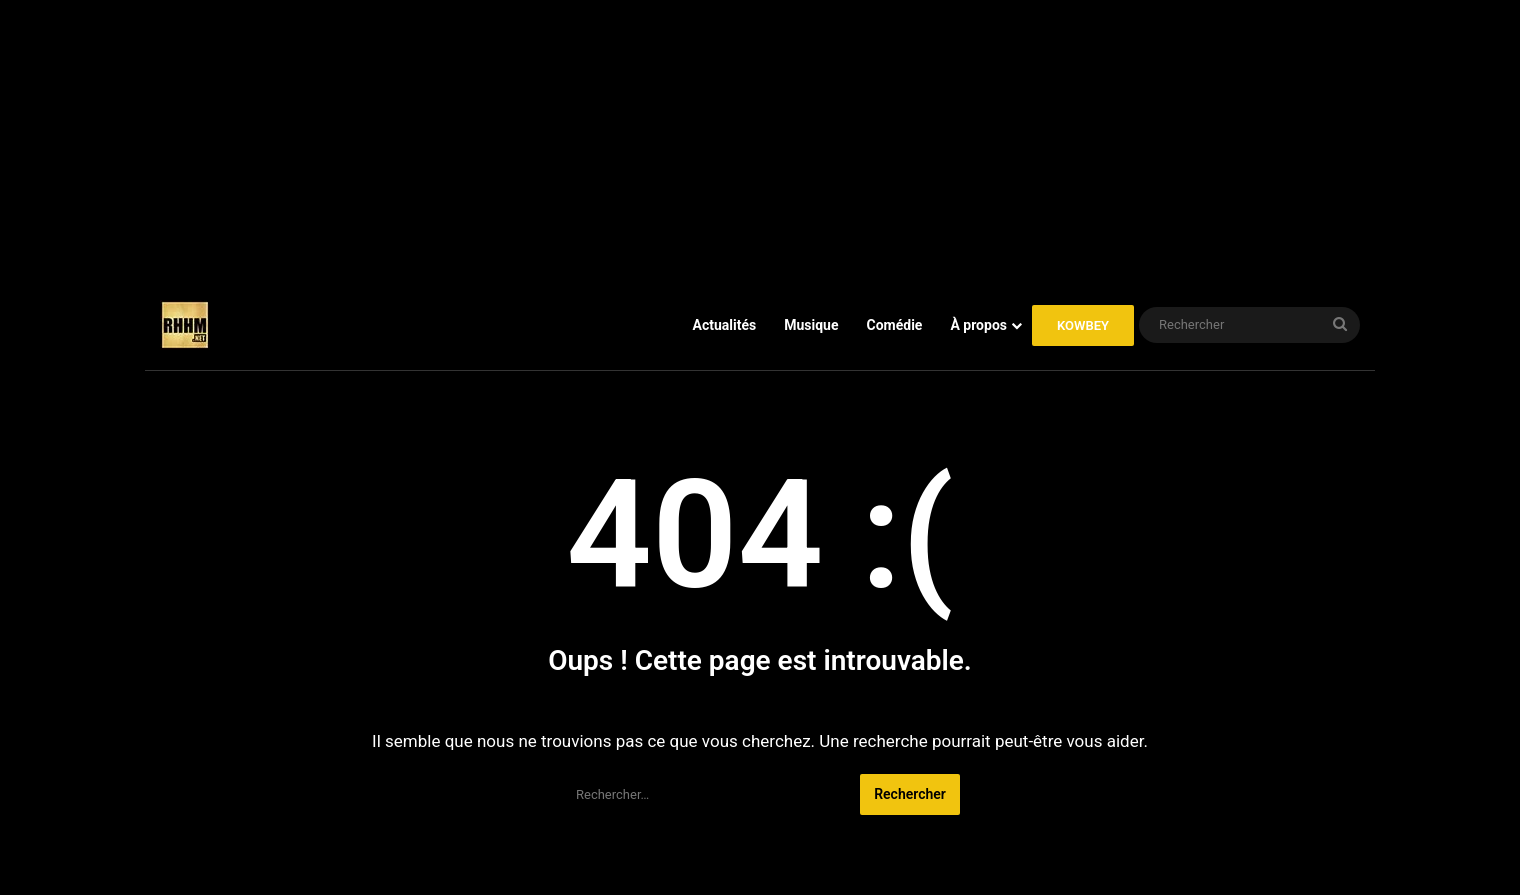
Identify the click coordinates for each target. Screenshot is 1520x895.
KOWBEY (1083, 325)
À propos (978, 325)
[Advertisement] (760, 140)
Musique (811, 325)
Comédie (895, 325)
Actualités (725, 325)
